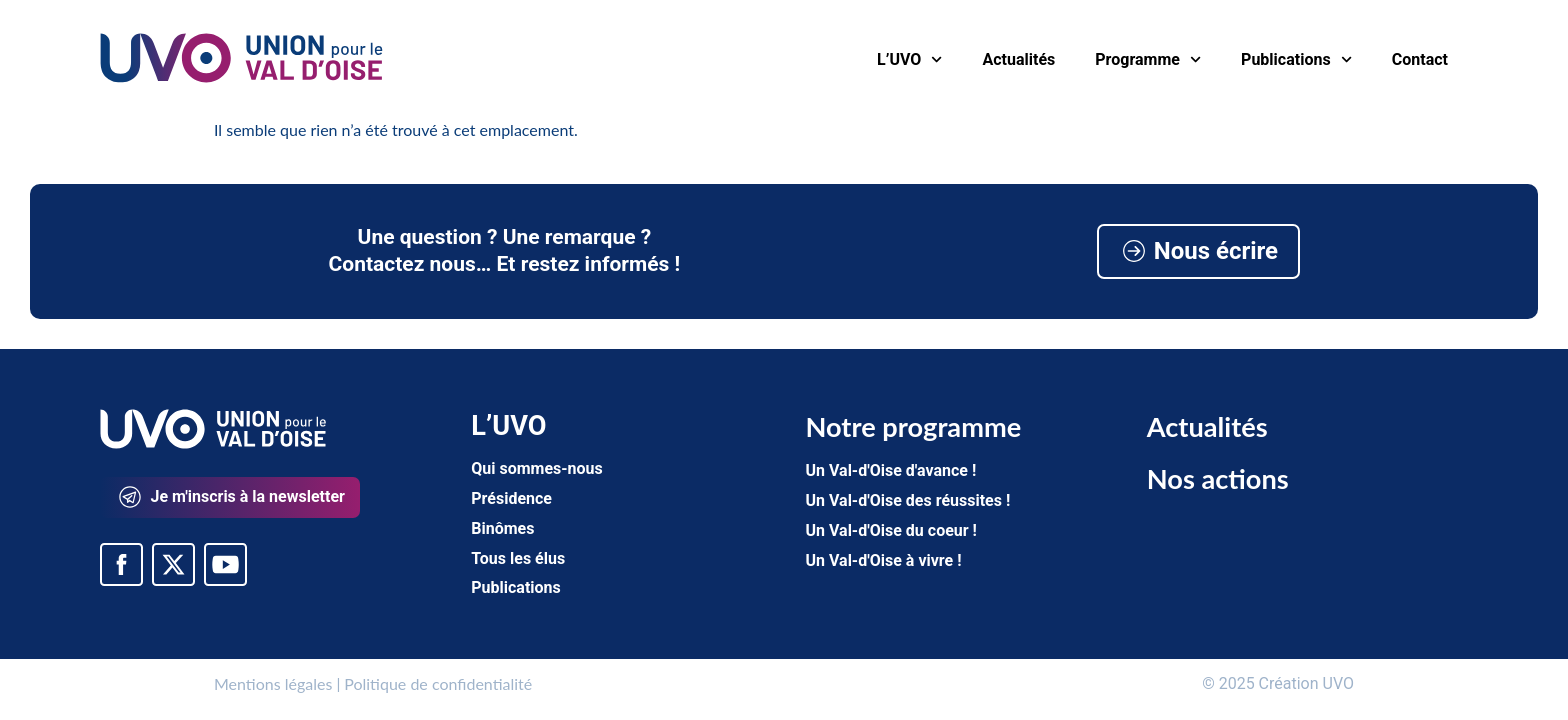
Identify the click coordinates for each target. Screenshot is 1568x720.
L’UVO (909, 60)
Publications (1296, 60)
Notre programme (913, 426)
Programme (1148, 60)
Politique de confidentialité (438, 683)
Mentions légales (273, 683)
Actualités (1019, 59)
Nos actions (1218, 478)
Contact (1420, 59)
